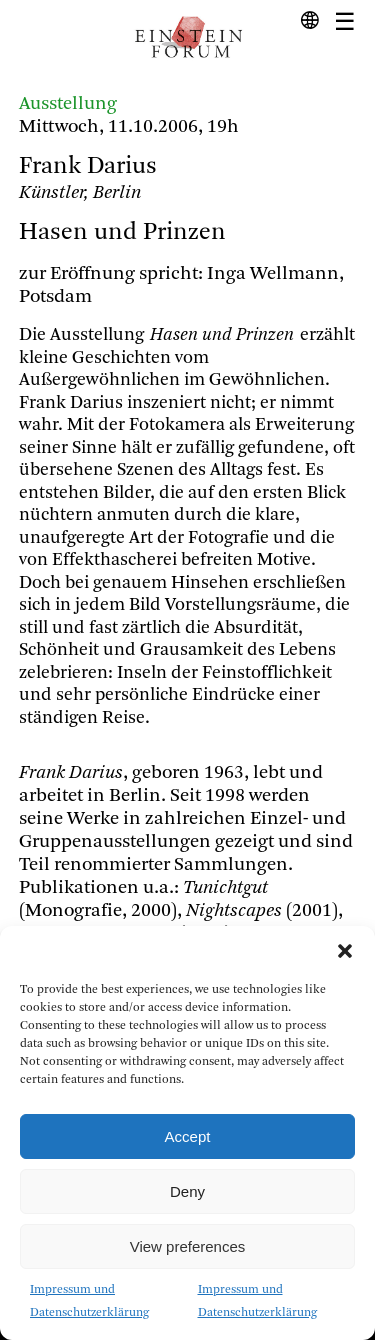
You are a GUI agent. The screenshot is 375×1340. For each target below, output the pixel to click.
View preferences (188, 1246)
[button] (345, 951)
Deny (187, 1191)
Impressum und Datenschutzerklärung (89, 1301)
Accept (188, 1136)
